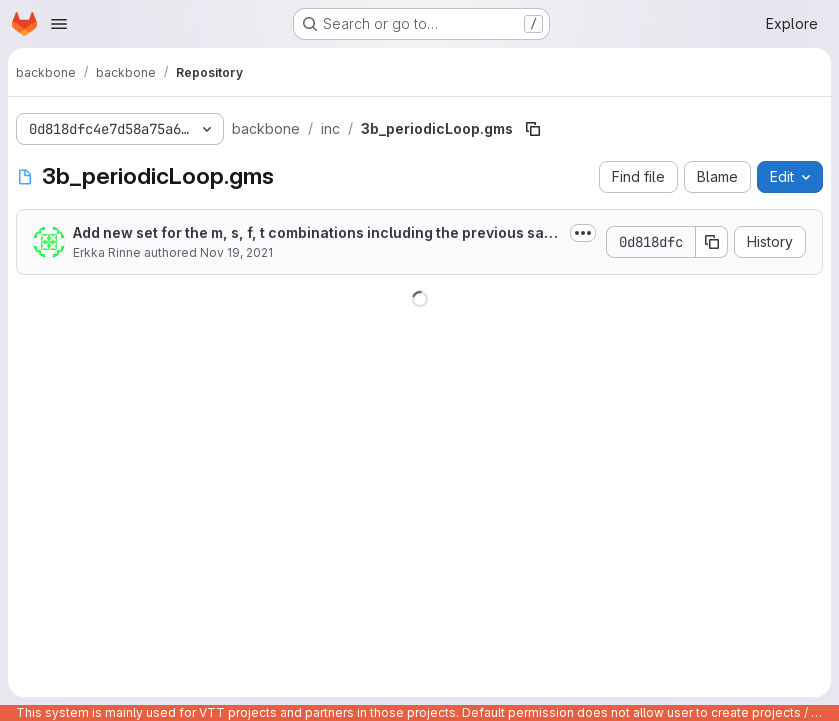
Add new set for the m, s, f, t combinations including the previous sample (314, 233)
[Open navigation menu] (59, 24)
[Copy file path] (533, 129)
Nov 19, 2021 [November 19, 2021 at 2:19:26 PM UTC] (236, 252)
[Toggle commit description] (583, 233)
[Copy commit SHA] (712, 242)
